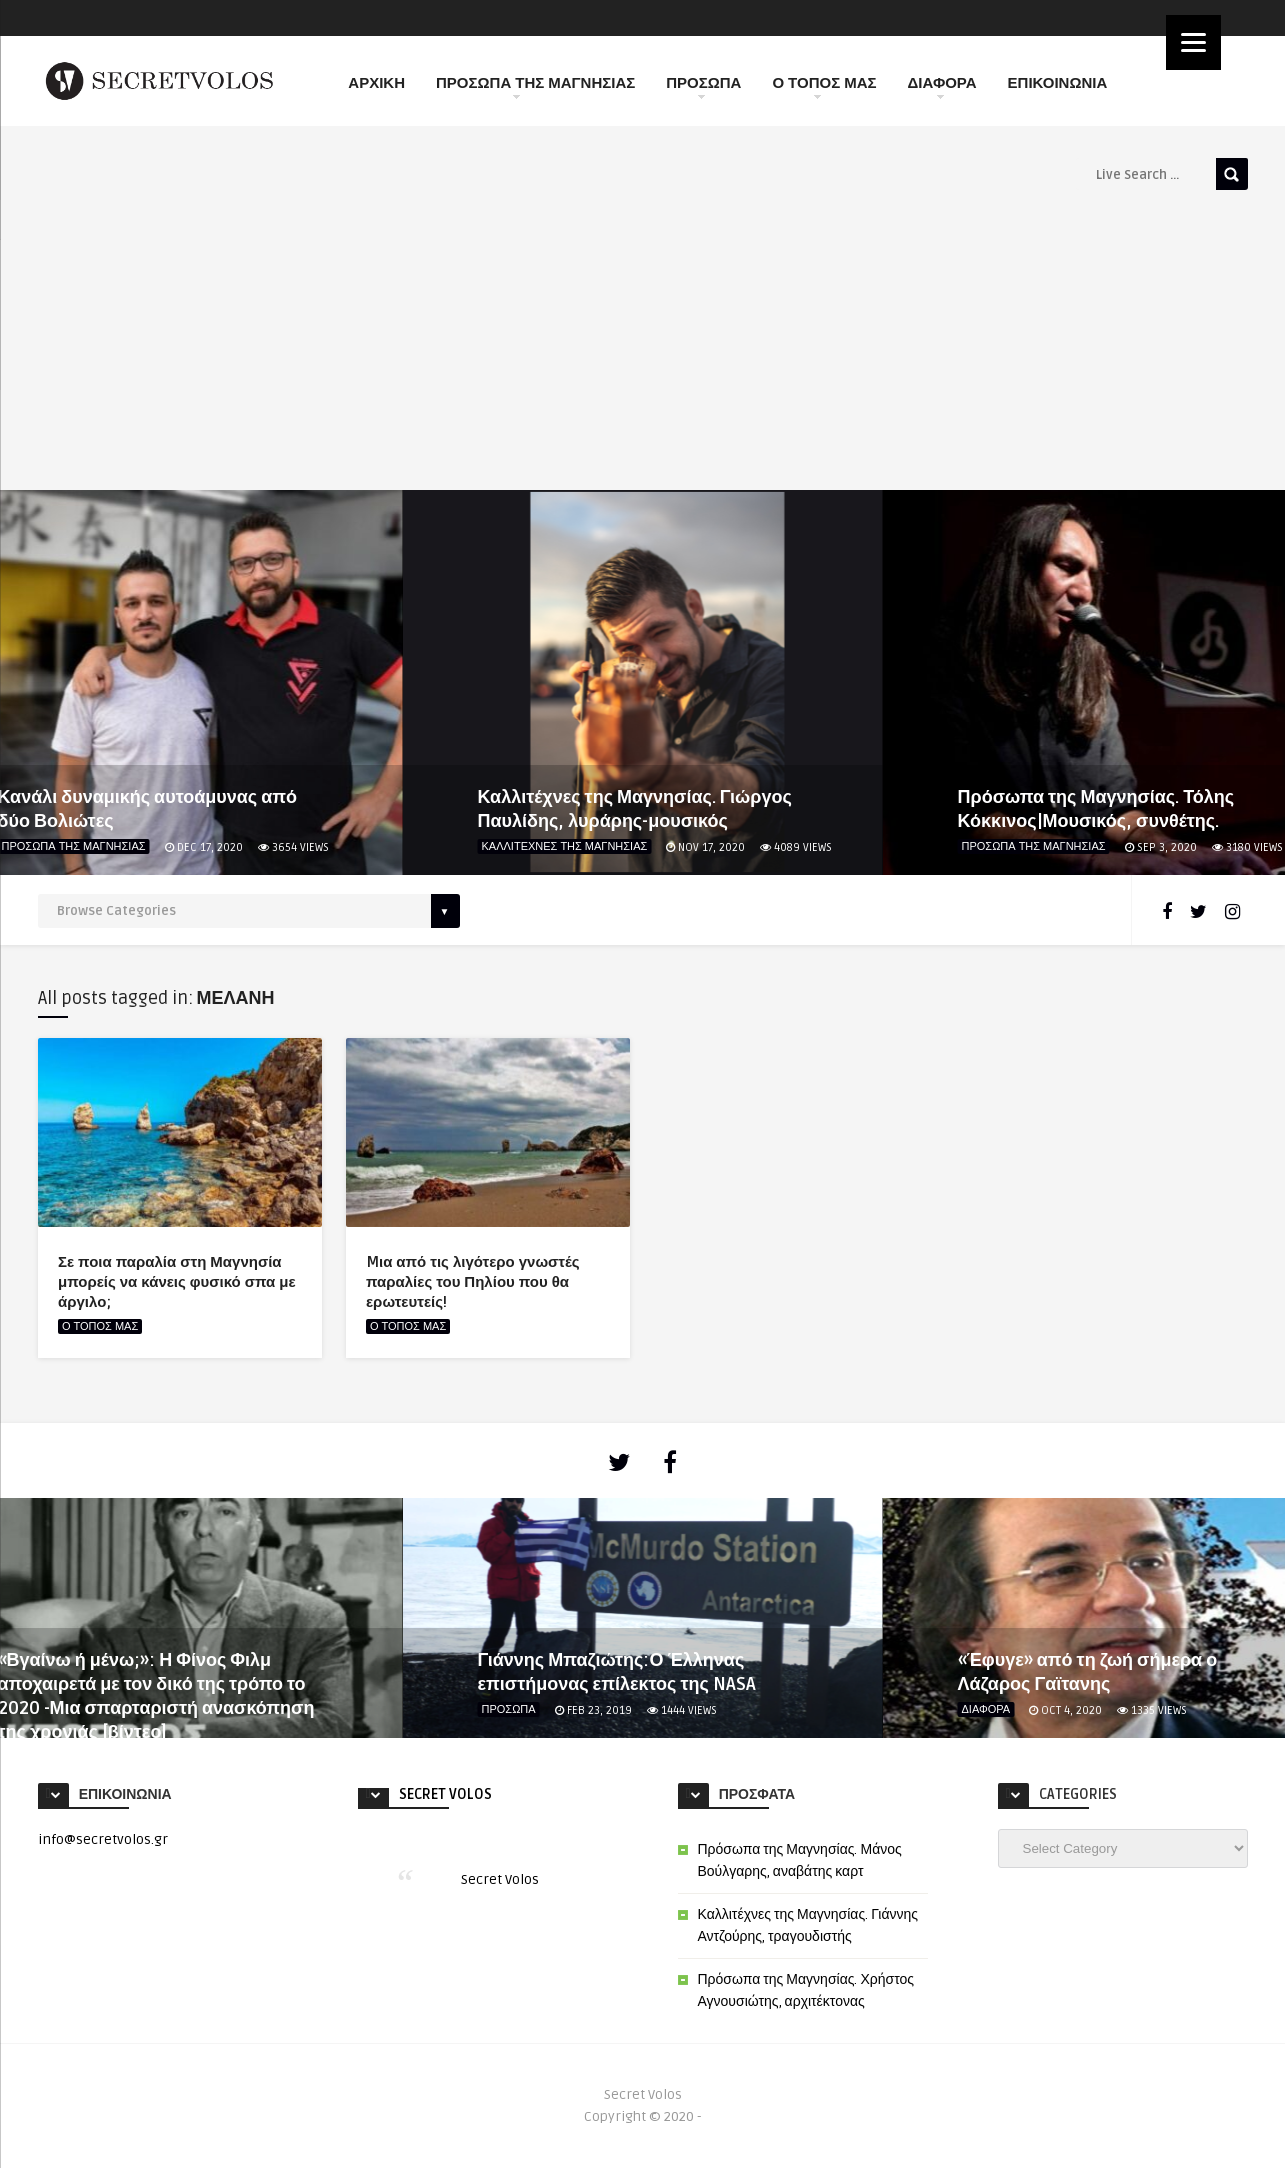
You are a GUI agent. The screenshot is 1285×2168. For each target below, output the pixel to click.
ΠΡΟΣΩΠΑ (703, 86)
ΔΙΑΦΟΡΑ (942, 86)
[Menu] (1193, 42)
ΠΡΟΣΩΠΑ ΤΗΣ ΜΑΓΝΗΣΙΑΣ (535, 86)
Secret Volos (445, 1794)
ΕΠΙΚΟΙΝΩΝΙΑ (1058, 83)
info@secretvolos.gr (103, 1839)
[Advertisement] (643, 340)
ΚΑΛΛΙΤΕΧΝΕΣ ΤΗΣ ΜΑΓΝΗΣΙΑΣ (565, 846)
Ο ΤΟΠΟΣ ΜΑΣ (824, 86)
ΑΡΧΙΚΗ (376, 83)
